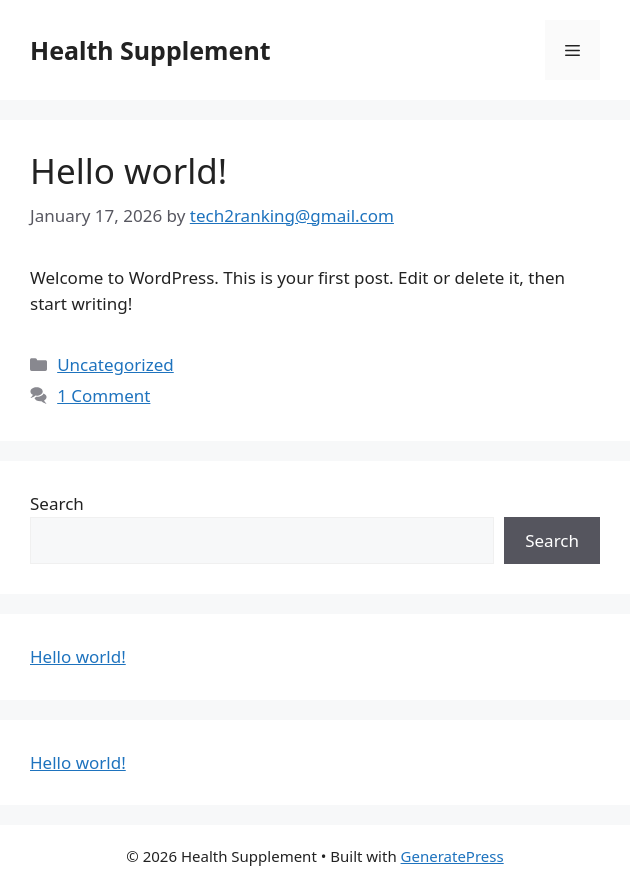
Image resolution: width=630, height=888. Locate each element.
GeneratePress (452, 856)
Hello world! (128, 170)
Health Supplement (150, 50)
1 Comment (103, 395)
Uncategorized (115, 364)
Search (57, 503)
